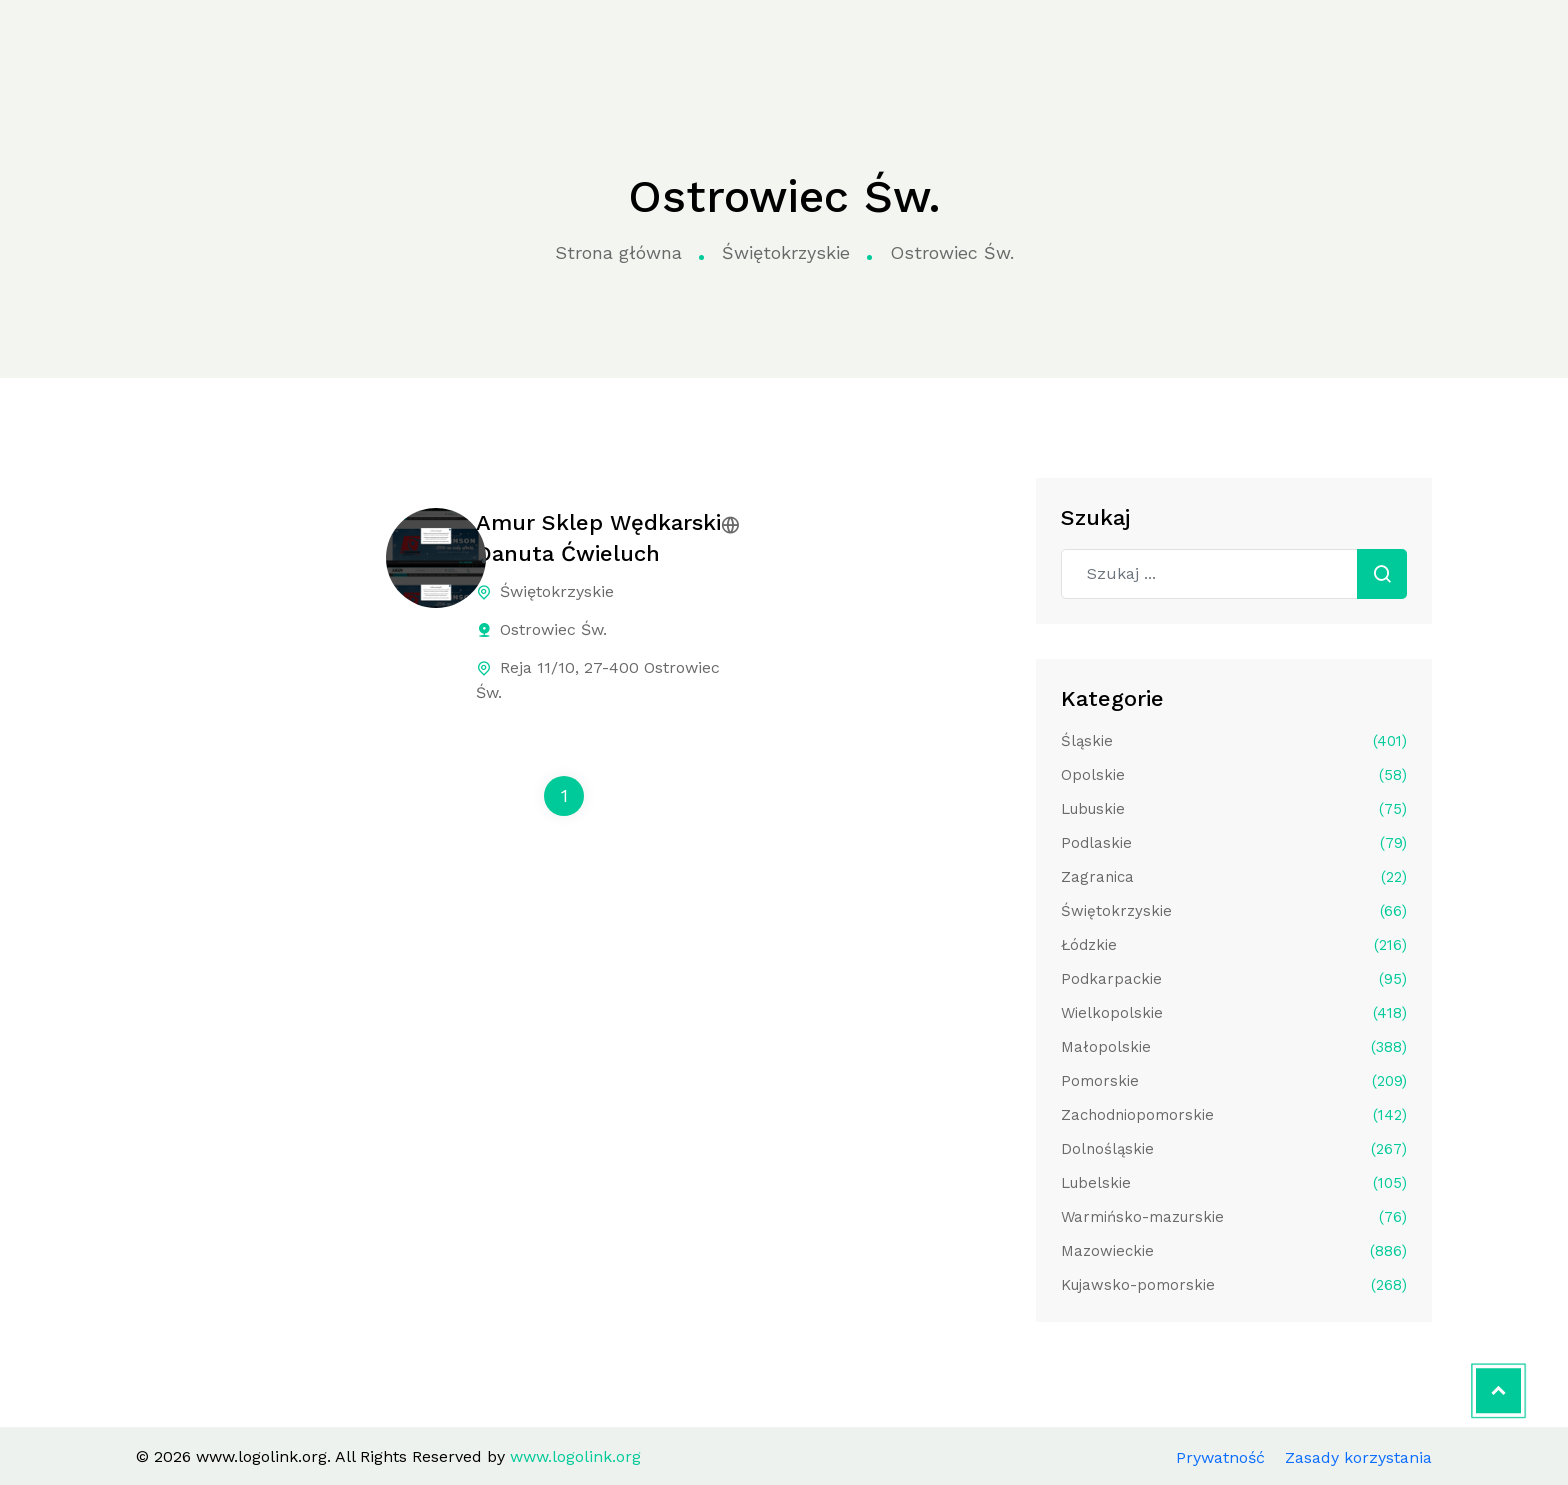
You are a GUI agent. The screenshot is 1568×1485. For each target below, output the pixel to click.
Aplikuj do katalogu (1381, 41)
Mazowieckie (1234, 1251)
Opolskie (1234, 775)
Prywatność (1220, 1457)
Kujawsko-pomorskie (1234, 1285)
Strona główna (343, 42)
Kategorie (477, 42)
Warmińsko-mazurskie (1234, 1217)
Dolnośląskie (1234, 1149)
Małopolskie (1234, 1047)
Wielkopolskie (1234, 1013)
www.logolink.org (148, 43)
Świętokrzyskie (786, 252)
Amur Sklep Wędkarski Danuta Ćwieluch (598, 538)
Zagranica (1234, 877)
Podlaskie (1234, 843)
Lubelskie (1234, 1183)
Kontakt (1155, 41)
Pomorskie (1234, 1081)
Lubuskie (1234, 809)
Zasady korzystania (1358, 1457)
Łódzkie (1234, 945)
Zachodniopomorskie (1234, 1115)
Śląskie (1234, 741)
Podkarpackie (1234, 979)
